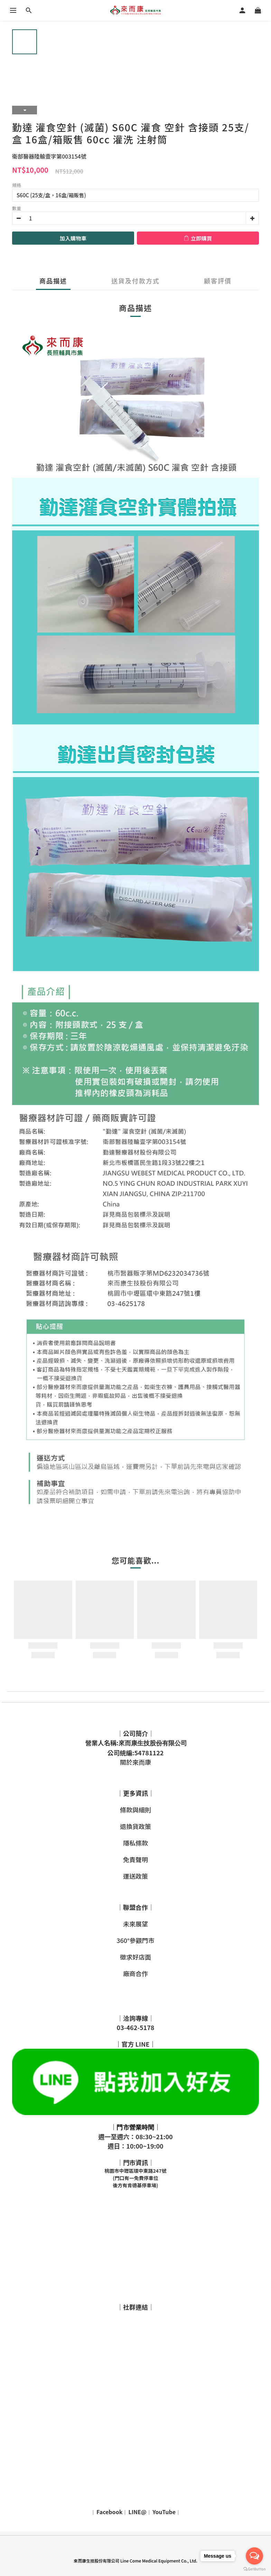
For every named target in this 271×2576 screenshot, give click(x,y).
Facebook (109, 2512)
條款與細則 (135, 1809)
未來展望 (135, 1923)
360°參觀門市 (135, 1940)
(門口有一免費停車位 (135, 2177)
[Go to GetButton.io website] (254, 2569)
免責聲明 (135, 1859)
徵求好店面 (135, 1956)
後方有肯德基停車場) (135, 2185)
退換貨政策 (135, 1826)
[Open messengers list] (254, 2556)
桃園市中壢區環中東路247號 (136, 2170)
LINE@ (138, 2512)
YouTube (164, 2512)
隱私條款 (135, 1842)
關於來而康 (135, 1761)
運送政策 (135, 1875)
